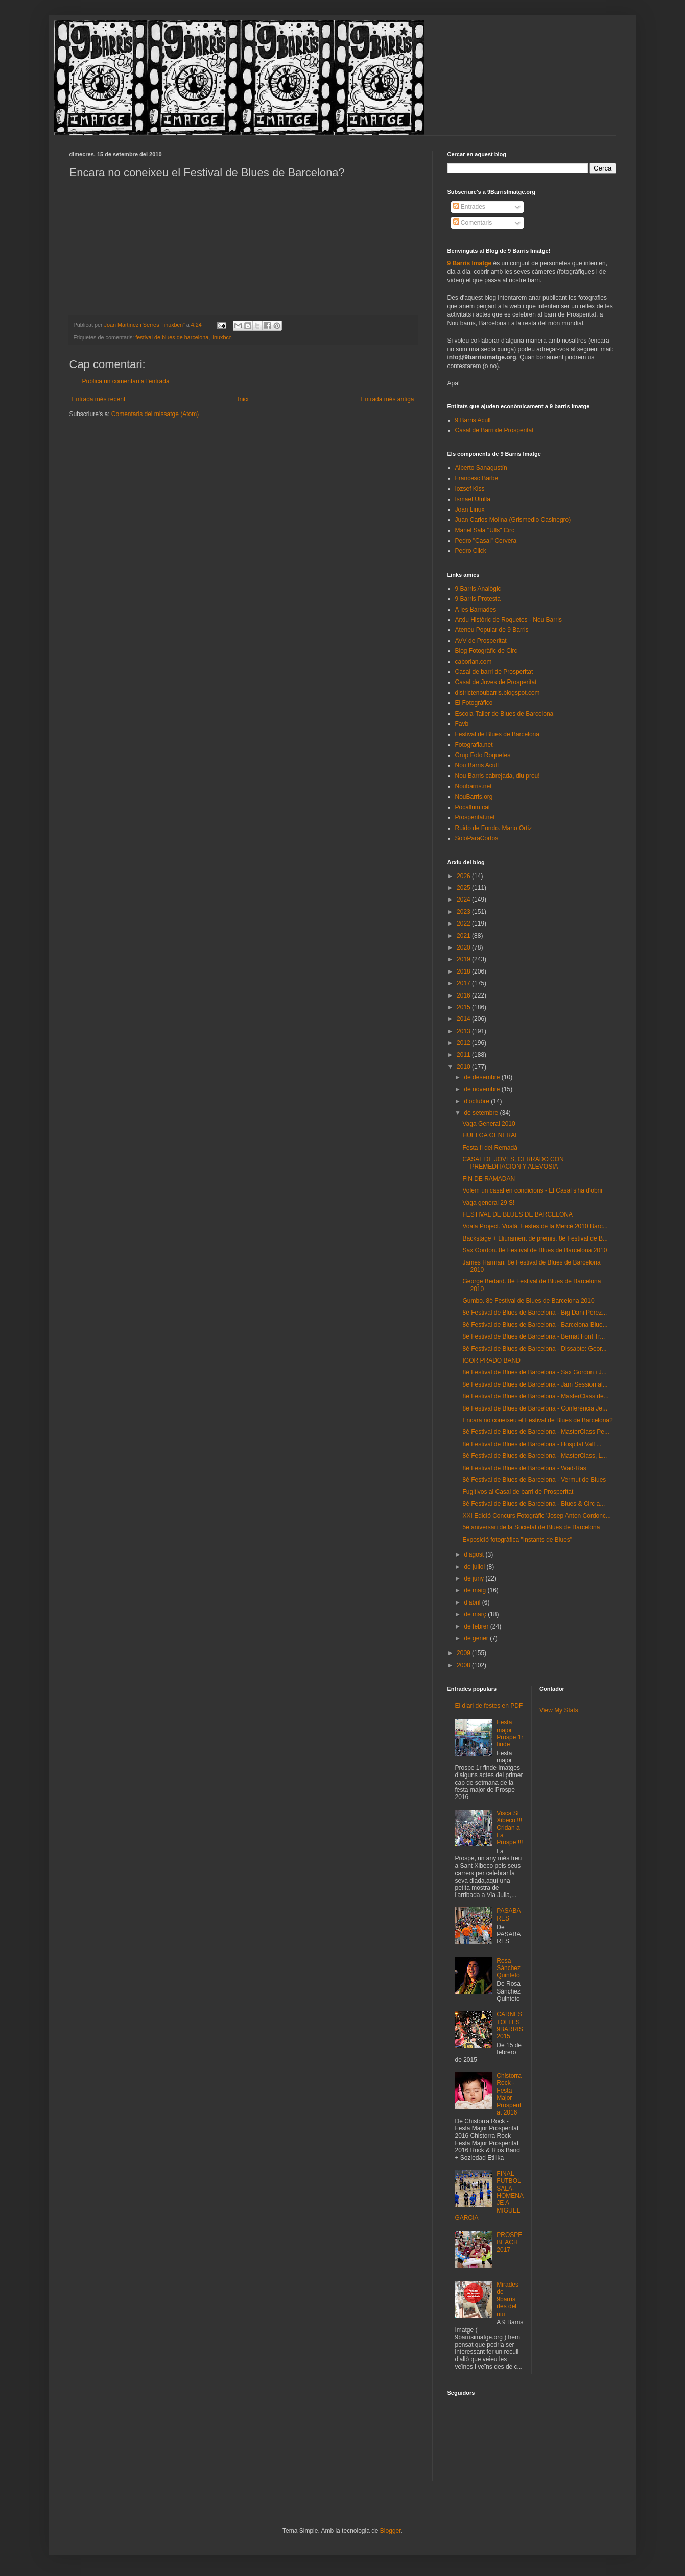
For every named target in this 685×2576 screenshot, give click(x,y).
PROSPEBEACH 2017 (509, 2242)
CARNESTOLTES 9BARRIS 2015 (510, 2025)
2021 (464, 935)
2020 (464, 947)
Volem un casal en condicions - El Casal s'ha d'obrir (532, 1190)
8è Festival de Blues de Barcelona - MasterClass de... (535, 1396)
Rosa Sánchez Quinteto (509, 1968)
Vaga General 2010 (488, 1123)
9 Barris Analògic (478, 588)
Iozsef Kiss (470, 488)
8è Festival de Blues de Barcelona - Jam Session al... (534, 1384)
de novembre (482, 1089)
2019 (464, 959)
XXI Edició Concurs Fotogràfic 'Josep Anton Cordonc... (536, 1515)
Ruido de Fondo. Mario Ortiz (493, 828)
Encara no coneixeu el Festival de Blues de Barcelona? (537, 1420)
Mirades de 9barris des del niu (507, 2299)
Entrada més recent (99, 399)
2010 (464, 1067)
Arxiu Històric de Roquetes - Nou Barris (508, 619)
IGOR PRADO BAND (491, 1360)
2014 (464, 1019)
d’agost (474, 1554)
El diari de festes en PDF (489, 1705)
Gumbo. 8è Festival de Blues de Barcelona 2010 (528, 1300)
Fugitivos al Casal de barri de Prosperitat (517, 1491)
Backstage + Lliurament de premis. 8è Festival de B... (534, 1238)
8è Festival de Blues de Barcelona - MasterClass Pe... (535, 1432)
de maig (475, 1590)
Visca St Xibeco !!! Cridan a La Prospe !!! (510, 1828)
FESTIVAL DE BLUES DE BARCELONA (517, 1214)
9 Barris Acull (473, 420)
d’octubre (477, 1101)
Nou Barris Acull (477, 765)
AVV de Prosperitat (481, 640)
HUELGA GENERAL (490, 1135)
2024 (464, 899)
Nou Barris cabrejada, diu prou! (497, 776)
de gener (477, 1638)
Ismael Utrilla (472, 499)
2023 (464, 911)
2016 (464, 995)
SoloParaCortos (477, 838)
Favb (462, 723)
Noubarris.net (473, 786)
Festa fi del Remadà (489, 1147)
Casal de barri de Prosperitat (494, 671)
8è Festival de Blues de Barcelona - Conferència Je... (534, 1408)
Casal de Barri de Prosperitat (494, 430)
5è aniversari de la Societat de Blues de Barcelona (531, 1527)
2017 (464, 983)
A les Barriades (476, 609)
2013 (464, 1031)
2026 (464, 876)
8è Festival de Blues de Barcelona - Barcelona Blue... (534, 1324)
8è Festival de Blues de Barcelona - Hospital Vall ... (531, 1444)
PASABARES (509, 1914)
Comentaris (472, 222)
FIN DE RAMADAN (488, 1178)
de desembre (482, 1077)
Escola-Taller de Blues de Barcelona (504, 713)
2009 (464, 1653)
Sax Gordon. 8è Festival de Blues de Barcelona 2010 (534, 1250)
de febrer (477, 1626)
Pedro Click (470, 550)
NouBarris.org (474, 796)
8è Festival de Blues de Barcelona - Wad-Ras (524, 1468)
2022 (464, 923)
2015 (464, 1007)
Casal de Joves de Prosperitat (496, 682)
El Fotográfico (474, 703)
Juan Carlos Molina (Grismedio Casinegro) (513, 519)
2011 (464, 1054)
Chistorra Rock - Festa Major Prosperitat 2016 (509, 2094)
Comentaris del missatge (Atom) (155, 414)
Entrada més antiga (387, 399)
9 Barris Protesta (478, 598)
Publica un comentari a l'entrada (126, 381)
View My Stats (558, 1710)
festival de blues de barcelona (171, 337)
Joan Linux (470, 509)
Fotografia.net (474, 744)
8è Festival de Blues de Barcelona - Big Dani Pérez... (534, 1312)
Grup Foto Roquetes (483, 755)
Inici (243, 399)
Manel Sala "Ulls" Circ (485, 530)
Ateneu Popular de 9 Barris (492, 630)
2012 (464, 1043)
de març (476, 1614)
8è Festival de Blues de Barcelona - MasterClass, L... (534, 1456)
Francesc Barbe (477, 478)
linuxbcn (221, 337)
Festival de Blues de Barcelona (497, 734)
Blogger (390, 2530)
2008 (464, 1665)
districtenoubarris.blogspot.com (497, 692)
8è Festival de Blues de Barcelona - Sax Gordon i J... (534, 1372)
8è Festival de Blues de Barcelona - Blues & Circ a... (533, 1504)
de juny (474, 1578)
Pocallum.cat (472, 807)
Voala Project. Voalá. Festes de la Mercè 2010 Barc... (534, 1226)
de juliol (475, 1566)
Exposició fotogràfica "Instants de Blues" (517, 1539)
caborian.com (473, 661)
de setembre (482, 1112)
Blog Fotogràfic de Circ (486, 650)
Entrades (469, 206)
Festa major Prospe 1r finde (510, 1733)
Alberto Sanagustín (481, 467)
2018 (464, 971)
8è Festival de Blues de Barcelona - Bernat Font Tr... (533, 1336)
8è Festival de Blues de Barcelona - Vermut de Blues (534, 1480)
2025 (464, 887)
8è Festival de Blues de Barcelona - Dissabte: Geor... (534, 1348)
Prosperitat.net (475, 817)
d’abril (473, 1602)
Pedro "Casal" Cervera (486, 540)
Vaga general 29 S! (488, 1202)
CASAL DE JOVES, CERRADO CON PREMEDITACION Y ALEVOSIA (512, 1163)
